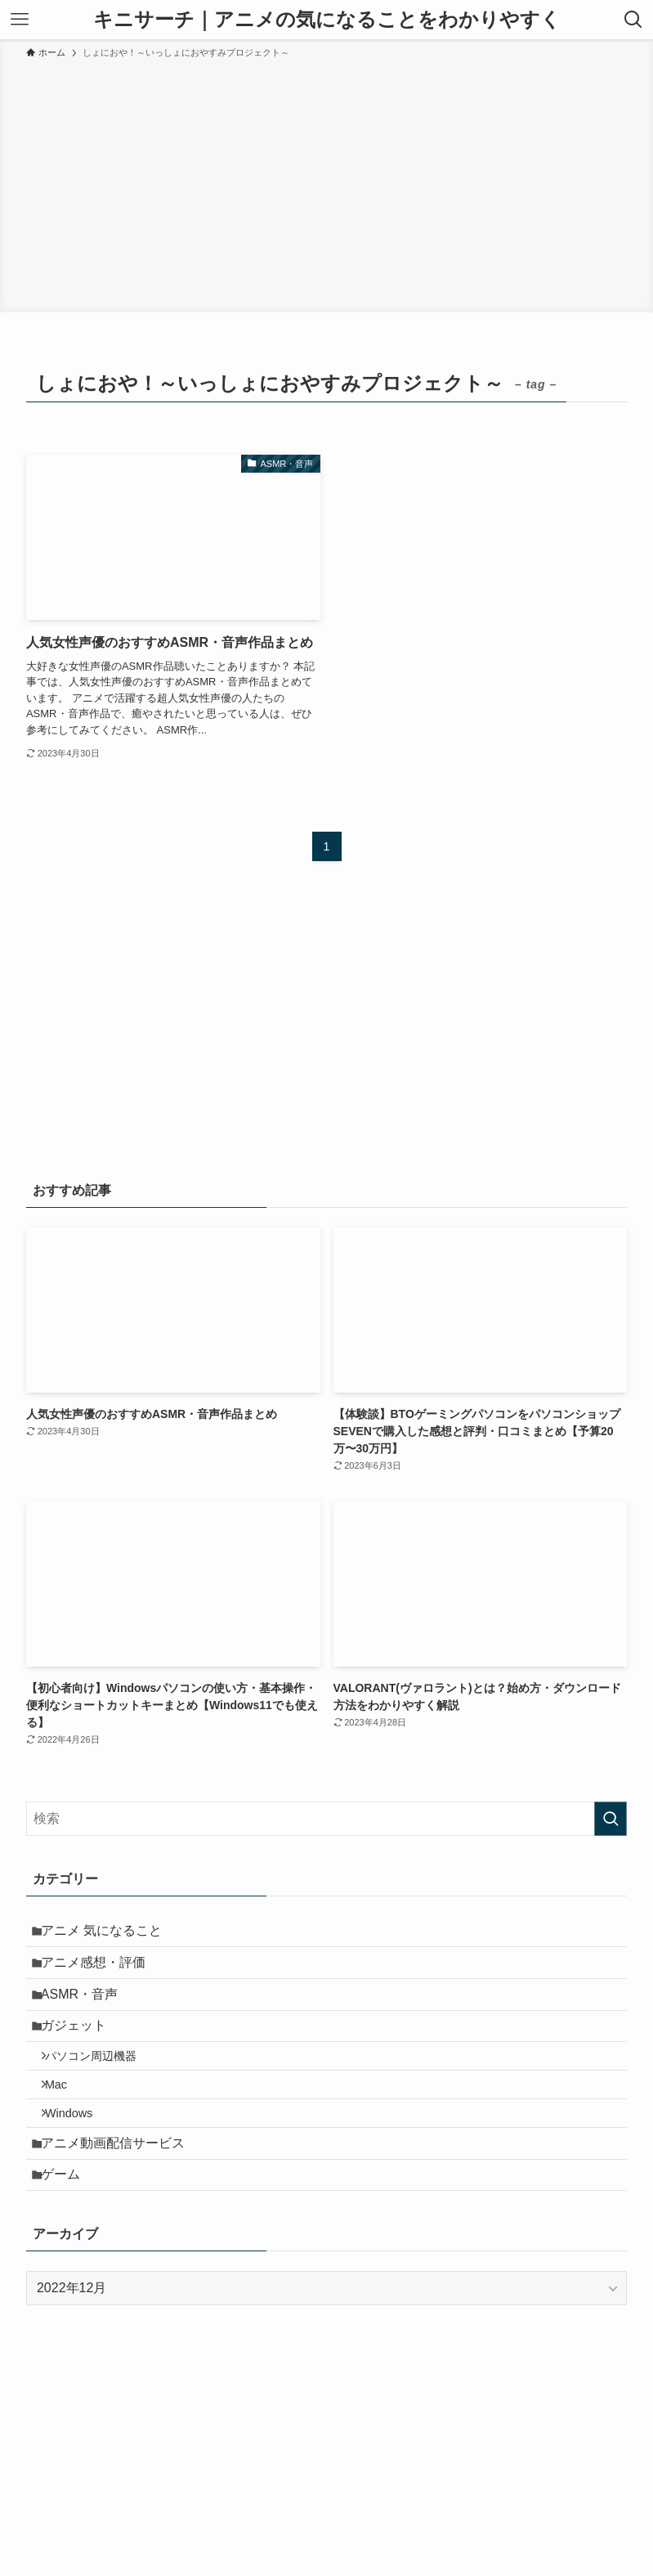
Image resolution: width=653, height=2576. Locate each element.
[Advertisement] (326, 183)
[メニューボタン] (19, 19)
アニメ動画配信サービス (121, 2194)
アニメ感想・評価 (101, 1973)
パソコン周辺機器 (101, 2087)
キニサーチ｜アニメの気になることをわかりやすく (327, 19)
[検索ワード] (326, 1819)
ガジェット (81, 2051)
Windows (79, 2157)
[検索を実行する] (610, 1819)
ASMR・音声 (87, 2011)
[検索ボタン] (633, 19)
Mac (67, 2122)
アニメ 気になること (109, 1934)
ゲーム (68, 2233)
